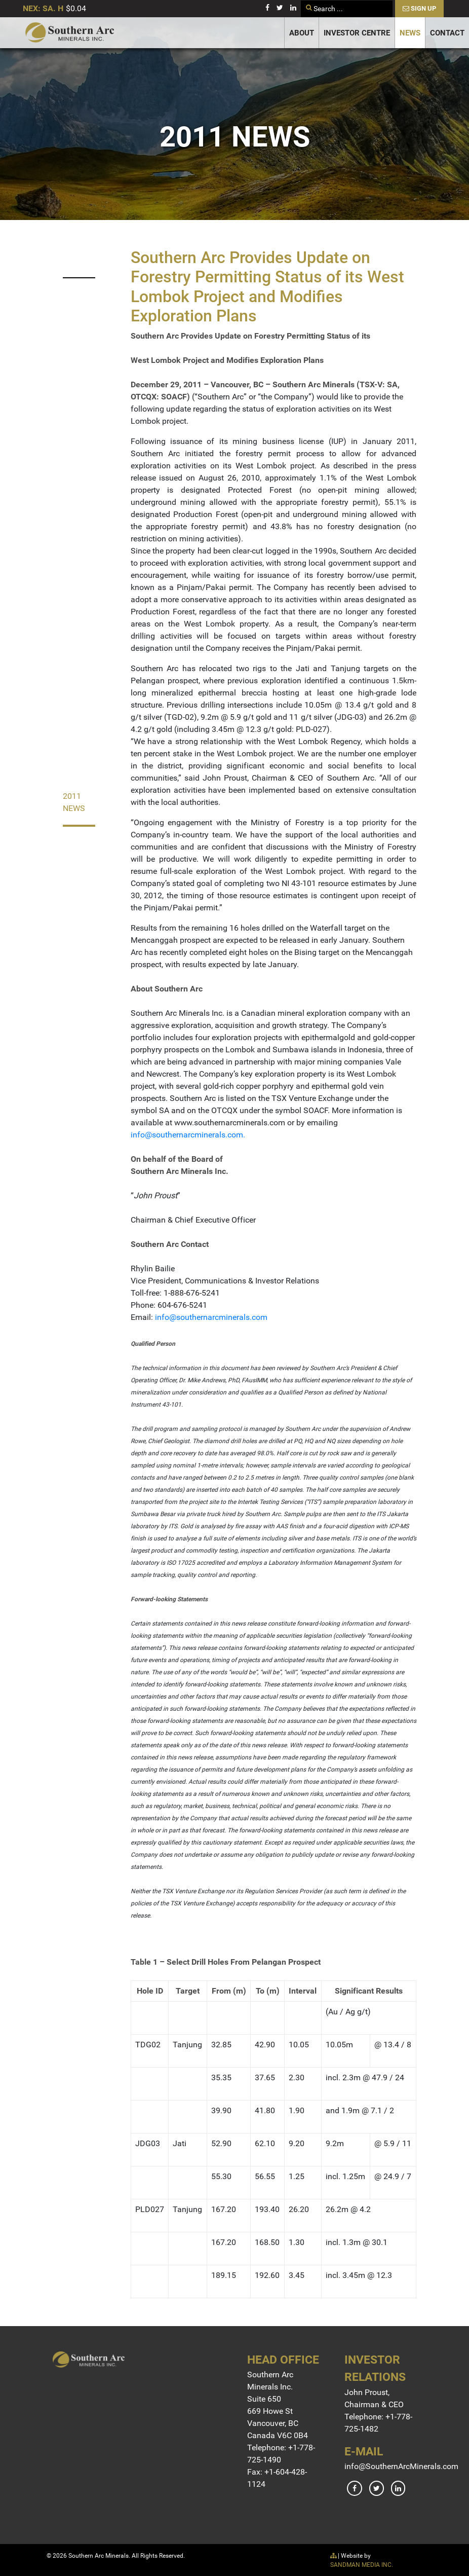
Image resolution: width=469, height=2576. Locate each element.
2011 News (74, 802)
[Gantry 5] (69, 32)
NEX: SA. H (43, 8)
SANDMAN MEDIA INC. (361, 2564)
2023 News (74, 255)
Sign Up (419, 8)
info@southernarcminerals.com (187, 1134)
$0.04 (76, 8)
